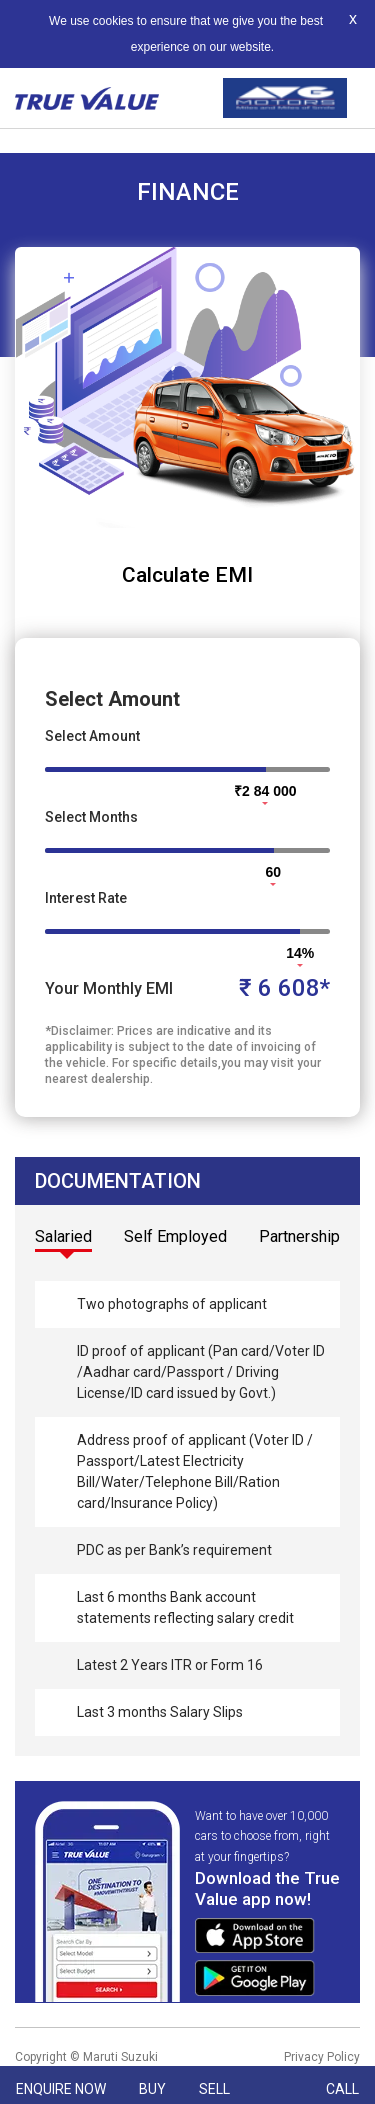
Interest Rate (86, 898)
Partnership (299, 1236)
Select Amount (92, 736)
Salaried (63, 1236)
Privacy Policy (322, 2057)
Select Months (91, 817)
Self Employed (175, 1236)
